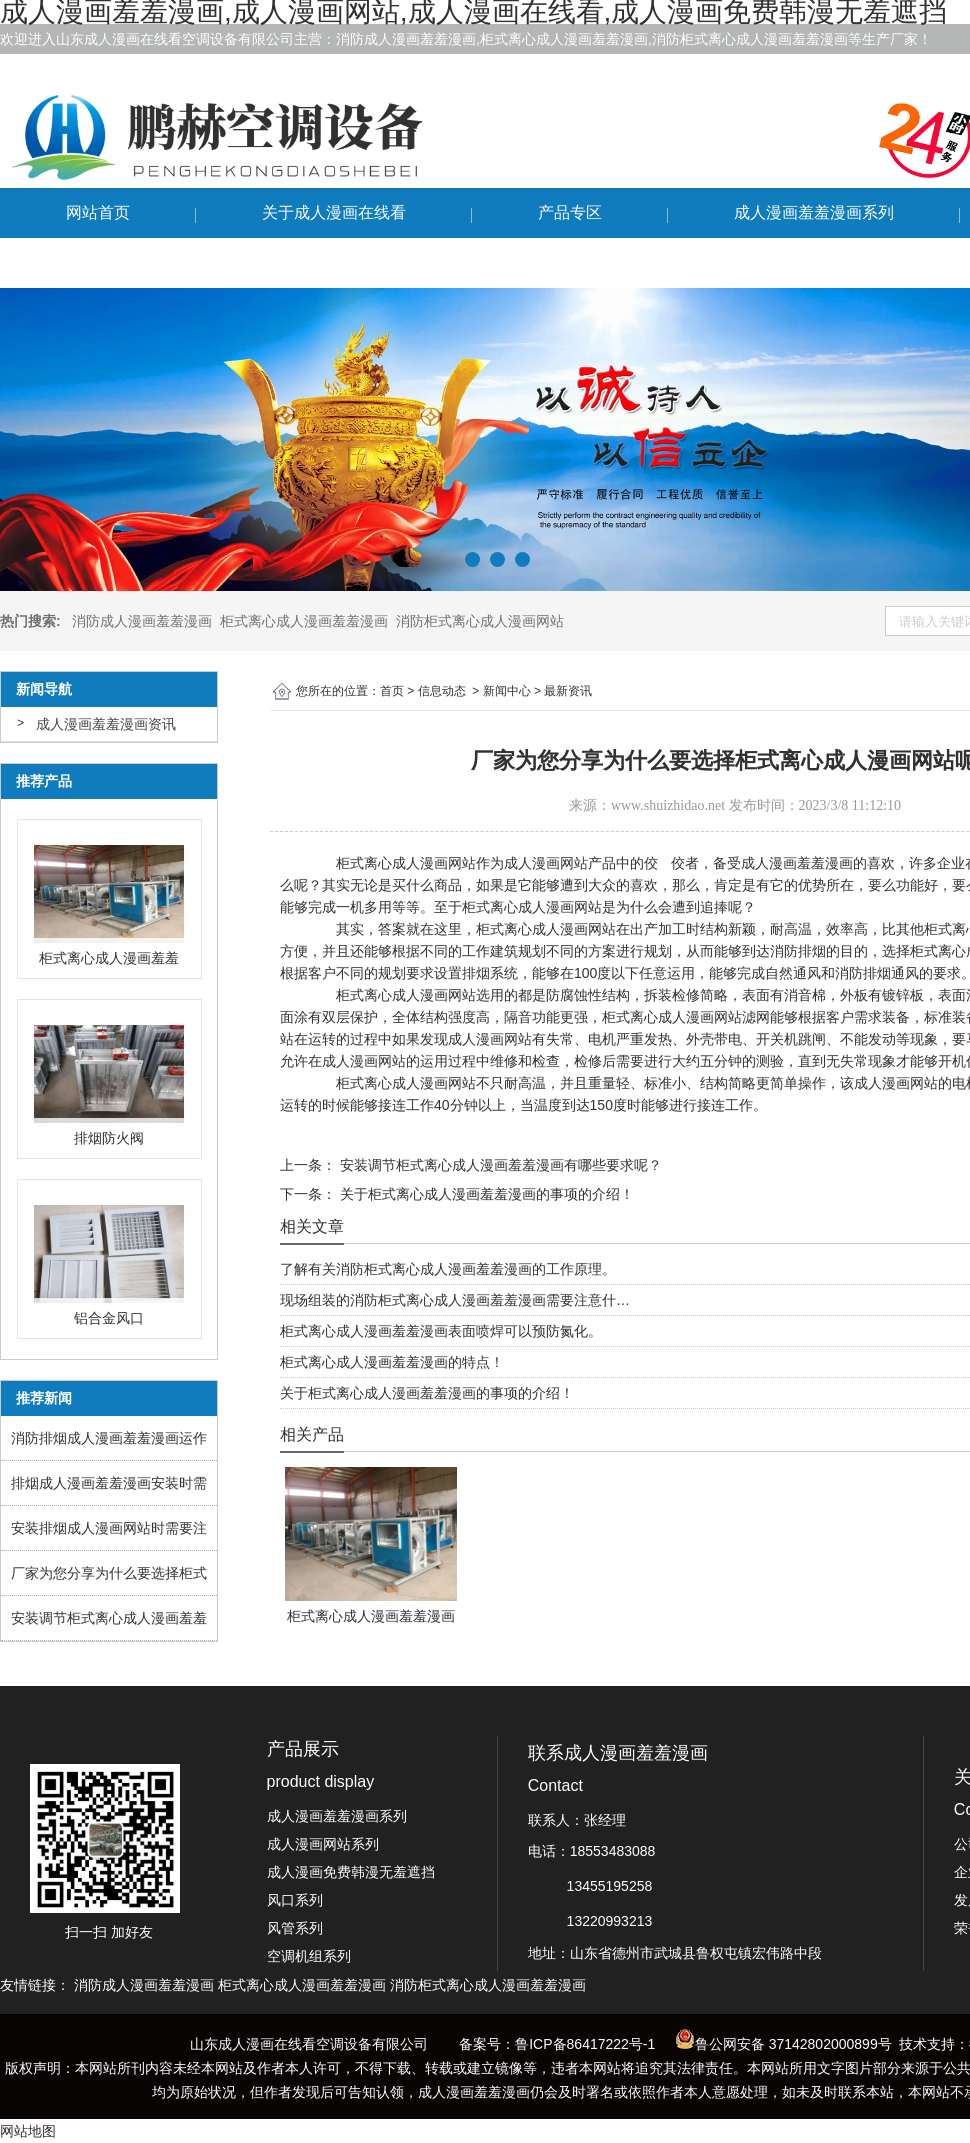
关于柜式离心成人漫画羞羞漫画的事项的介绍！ (485, 1194)
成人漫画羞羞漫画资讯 (106, 724)
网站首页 (98, 212)
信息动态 (442, 691)
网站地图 (28, 2131)
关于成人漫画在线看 (334, 212)
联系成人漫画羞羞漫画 (146, 262)
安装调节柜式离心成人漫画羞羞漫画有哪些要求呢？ (499, 1165)
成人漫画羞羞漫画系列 (814, 212)
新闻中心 (507, 691)
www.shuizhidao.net (668, 805)
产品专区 (570, 212)
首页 (392, 691)
